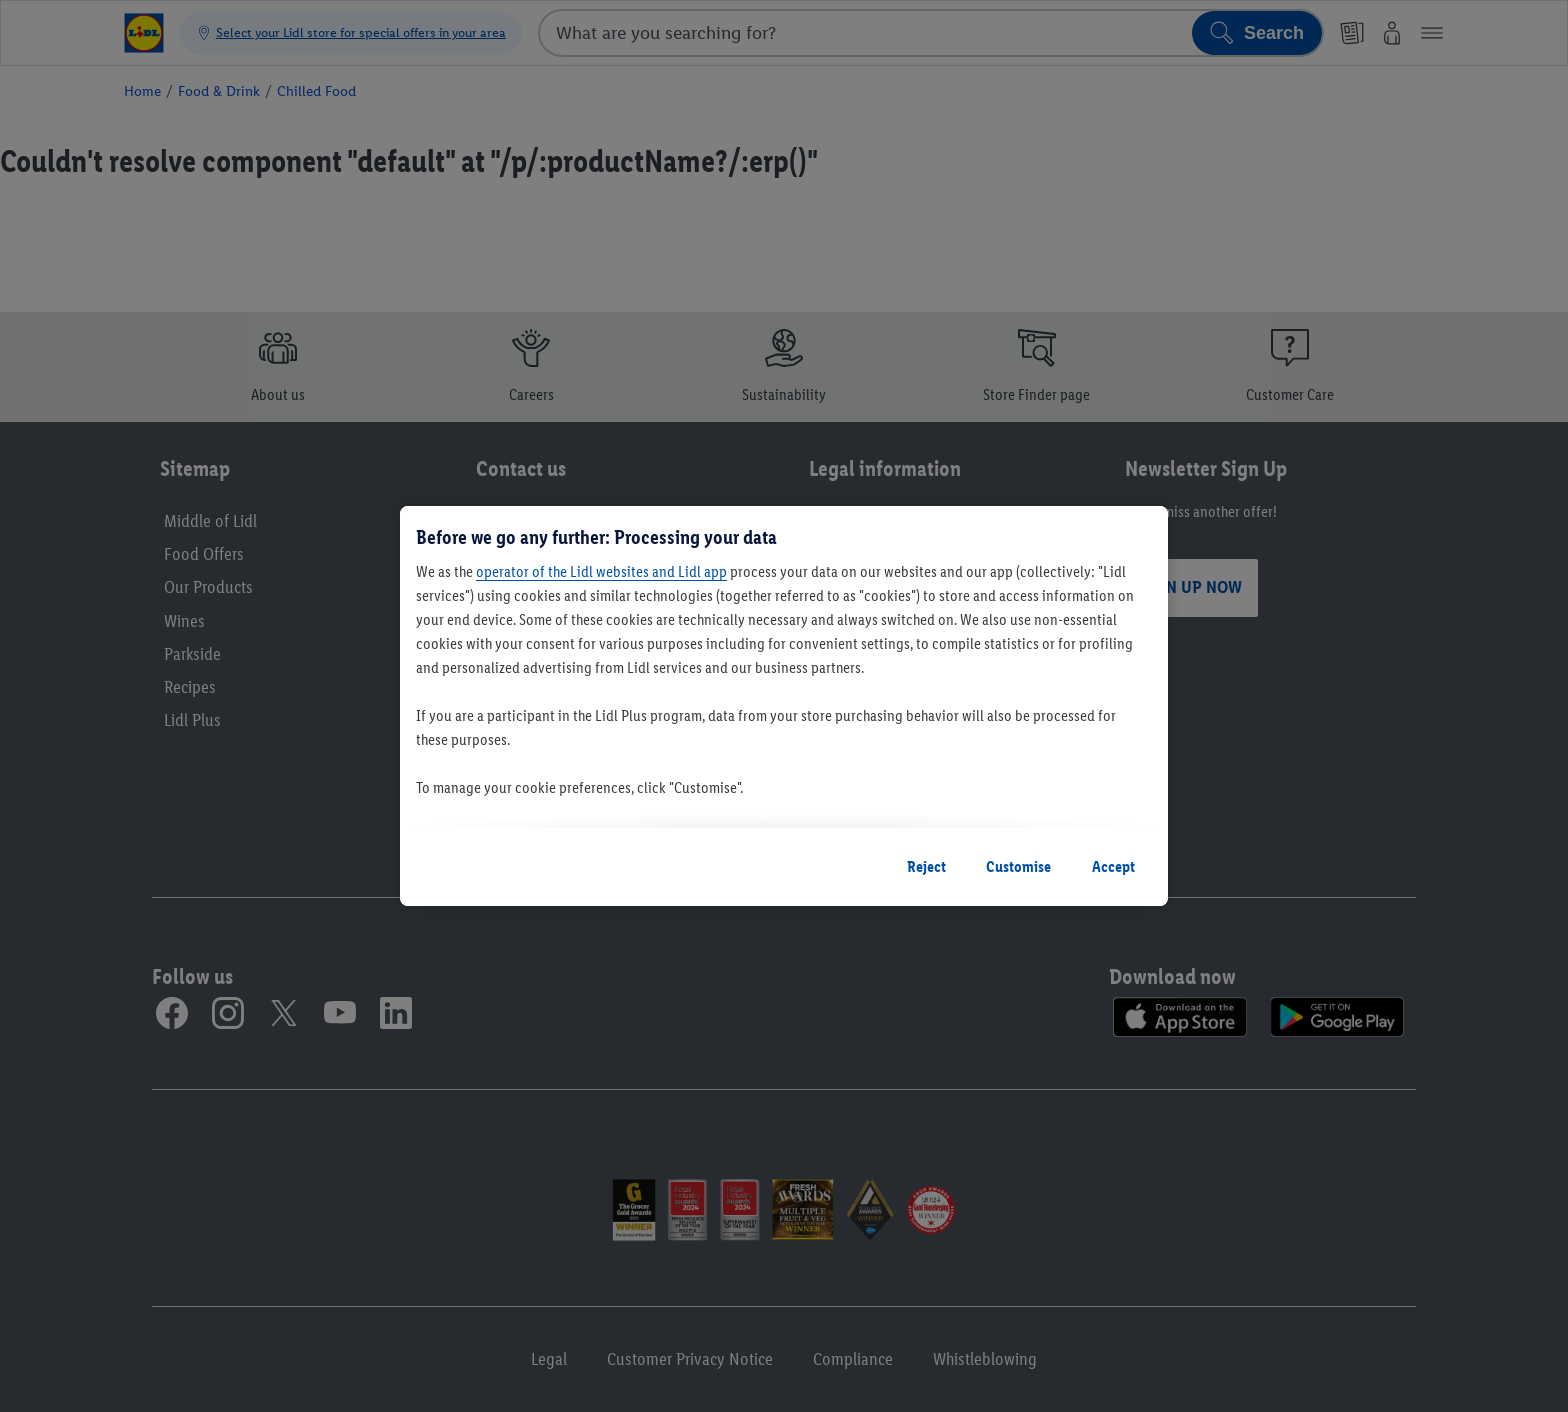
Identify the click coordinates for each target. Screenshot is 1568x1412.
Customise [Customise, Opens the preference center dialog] (1018, 866)
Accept (1113, 866)
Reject (926, 866)
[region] (784, 706)
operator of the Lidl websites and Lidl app (601, 571)
